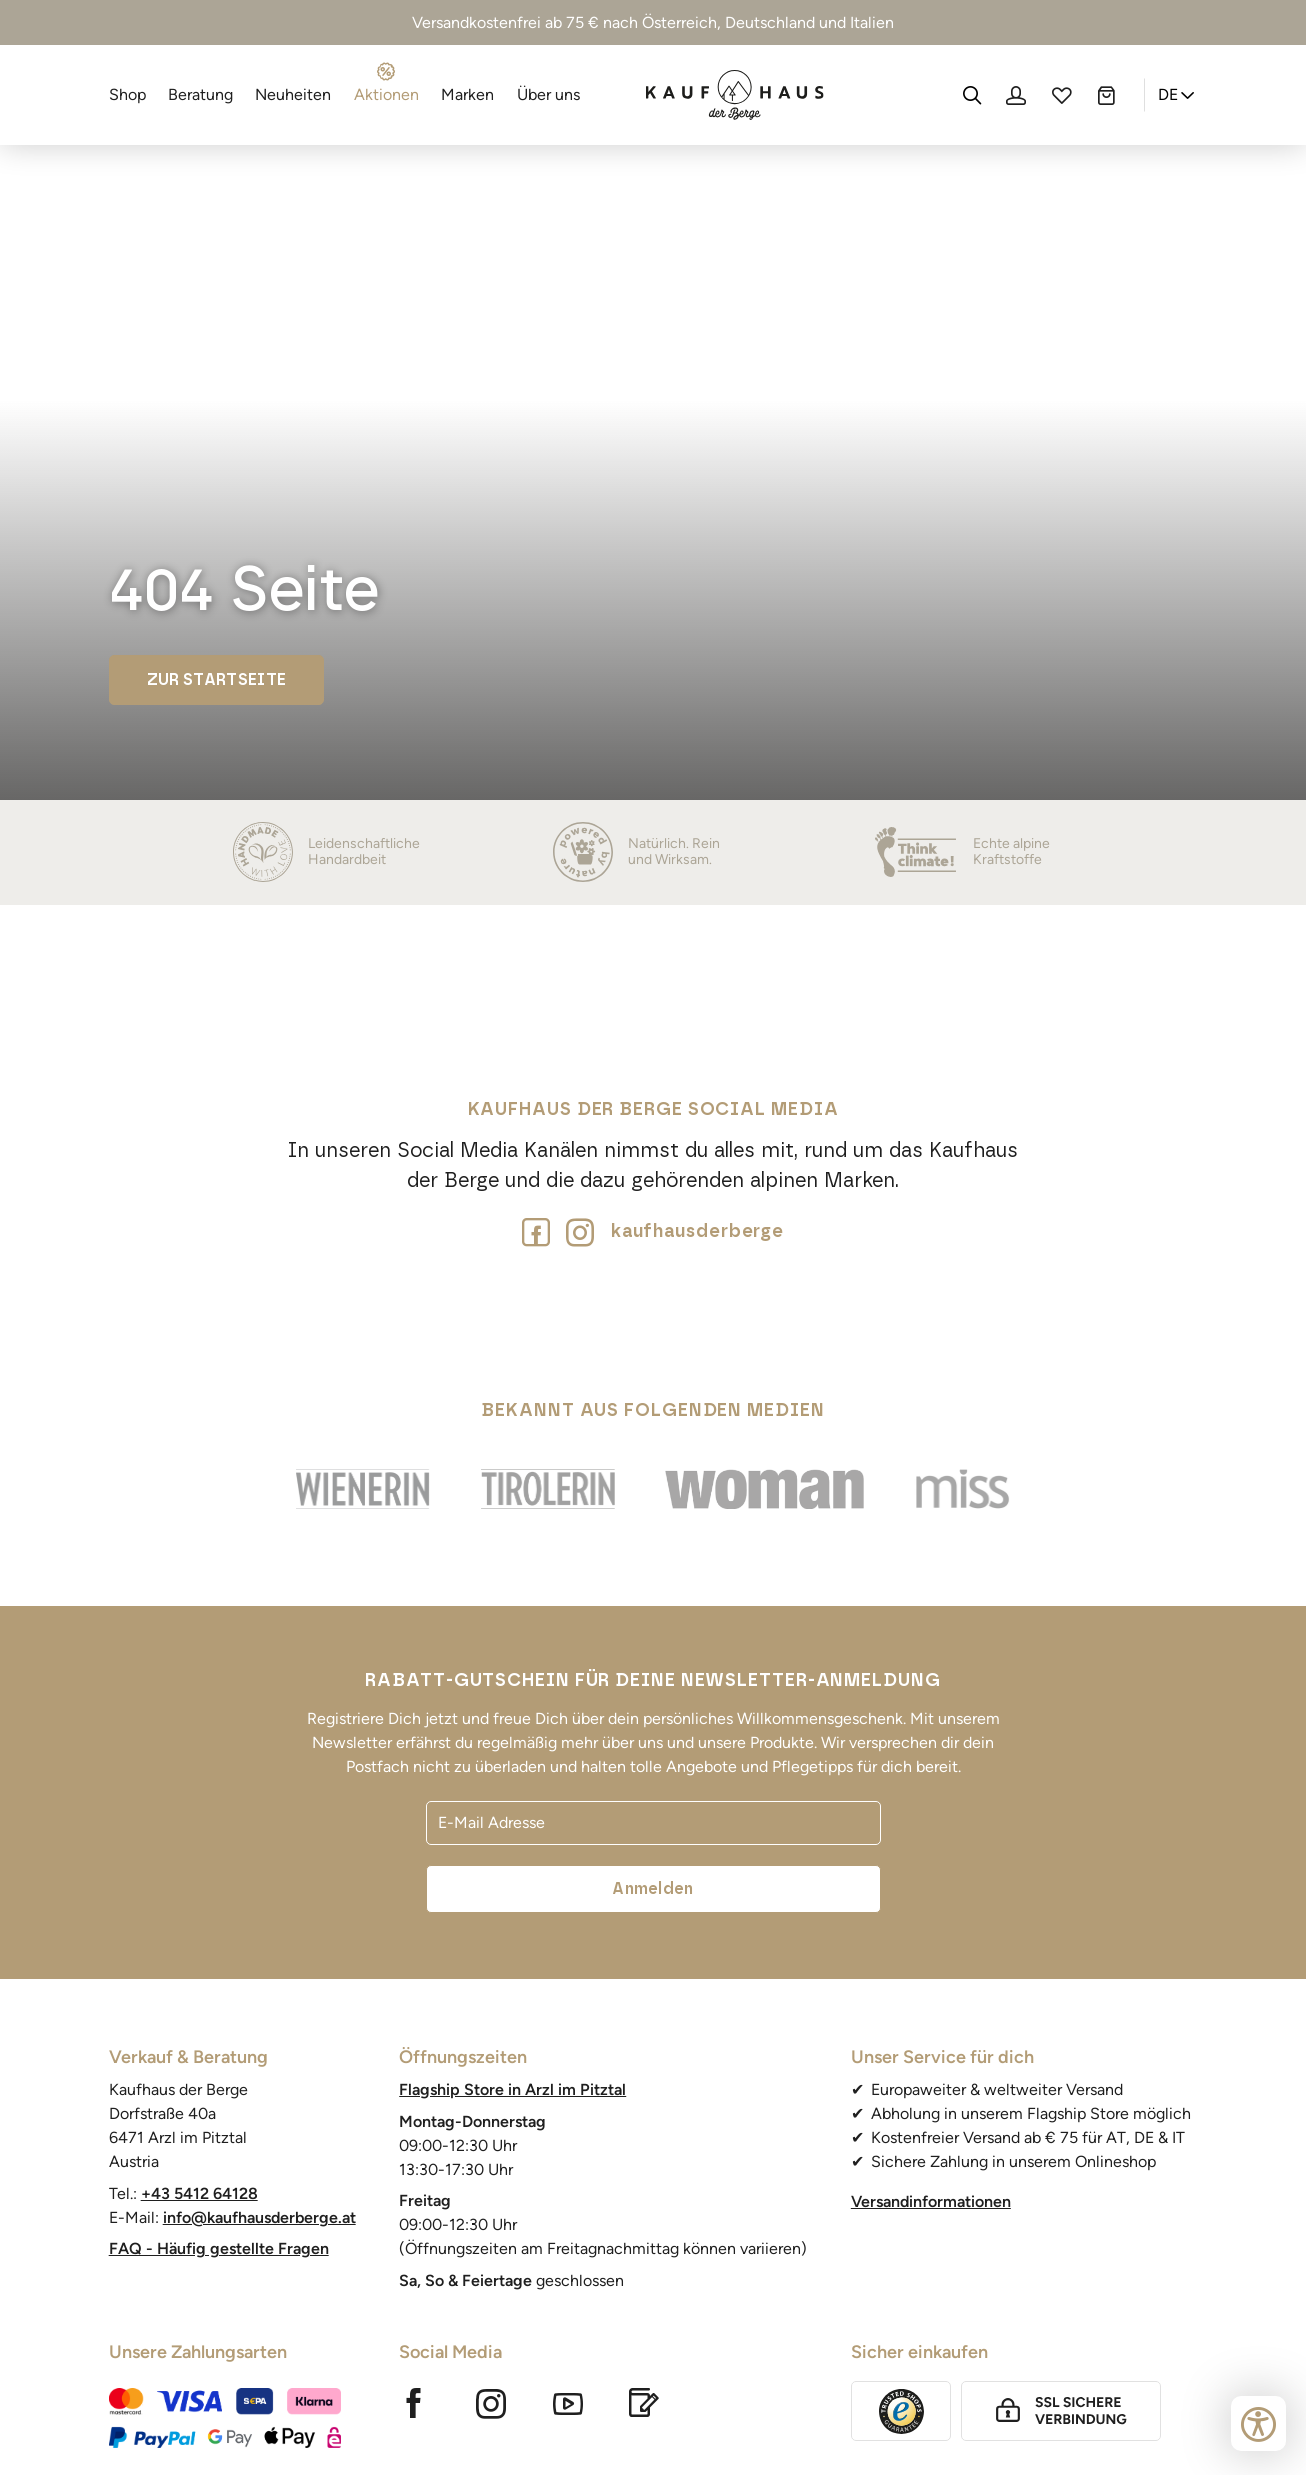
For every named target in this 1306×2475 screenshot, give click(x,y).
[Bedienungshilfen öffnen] (1258, 2423)
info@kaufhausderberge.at (259, 2217)
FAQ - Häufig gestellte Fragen (219, 2248)
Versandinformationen (931, 2201)
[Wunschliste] (1061, 95)
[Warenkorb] (1106, 95)
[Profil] (1016, 95)
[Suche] (972, 95)
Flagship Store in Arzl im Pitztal (512, 2089)
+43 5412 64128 (199, 2193)
